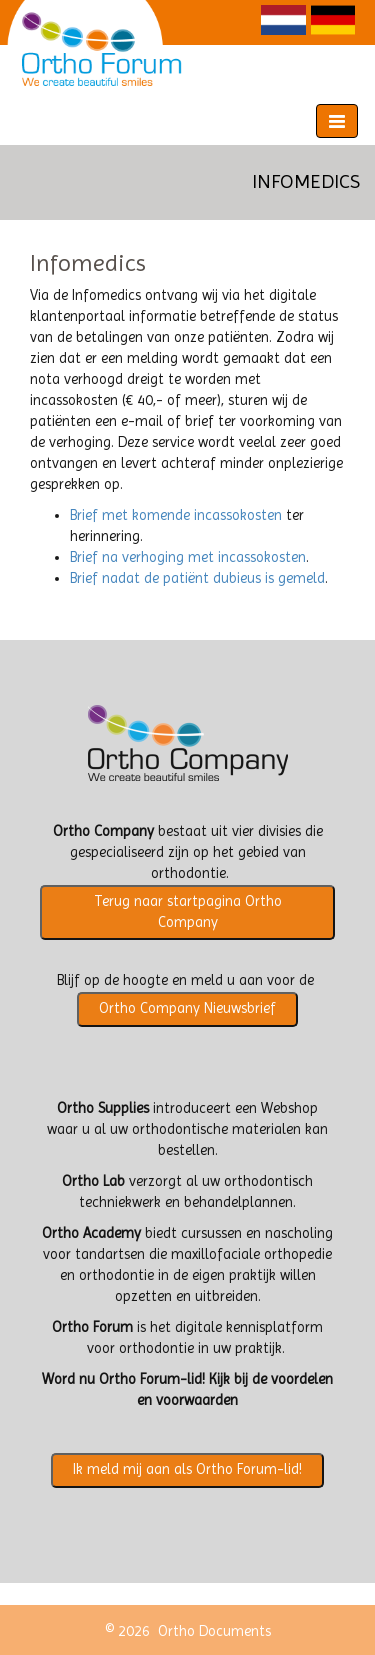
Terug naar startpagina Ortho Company (188, 912)
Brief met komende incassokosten (176, 515)
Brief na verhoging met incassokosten (188, 557)
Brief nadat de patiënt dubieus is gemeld (197, 578)
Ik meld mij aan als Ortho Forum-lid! (187, 1469)
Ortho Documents (214, 1631)
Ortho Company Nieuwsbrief (187, 1008)
